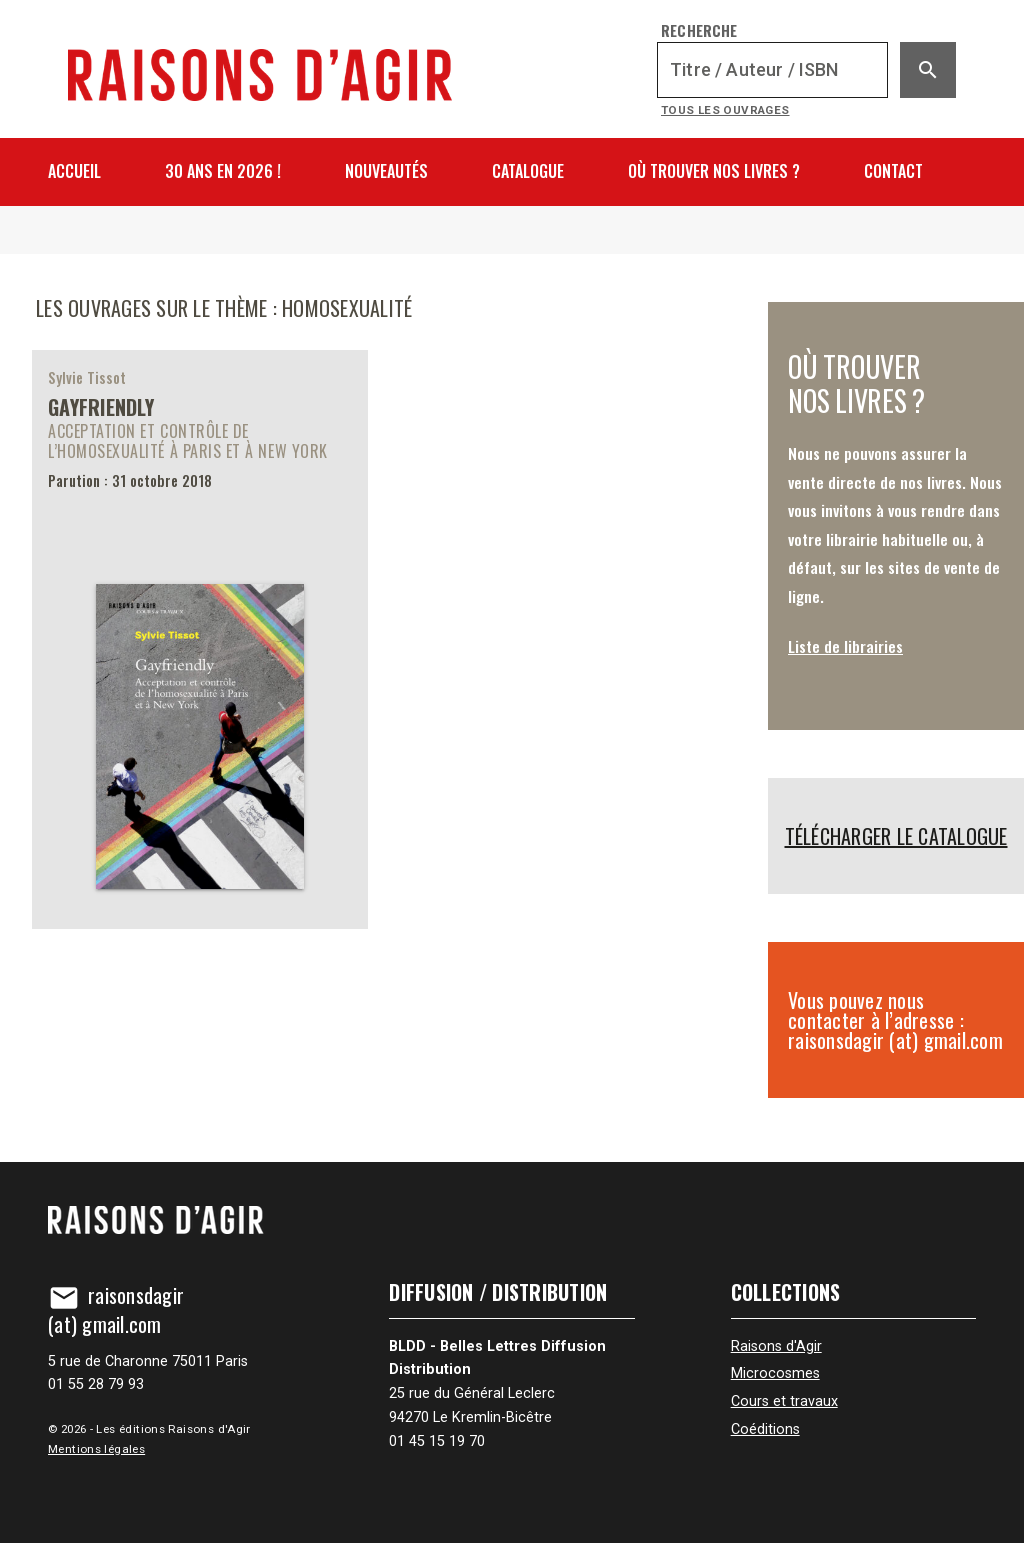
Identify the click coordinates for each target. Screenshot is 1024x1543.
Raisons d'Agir (776, 1346)
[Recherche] (772, 70)
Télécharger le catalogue (896, 836)
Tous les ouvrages (725, 110)
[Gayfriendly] (200, 640)
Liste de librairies (845, 646)
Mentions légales (96, 1449)
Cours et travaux (784, 1401)
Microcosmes (775, 1373)
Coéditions (765, 1429)
